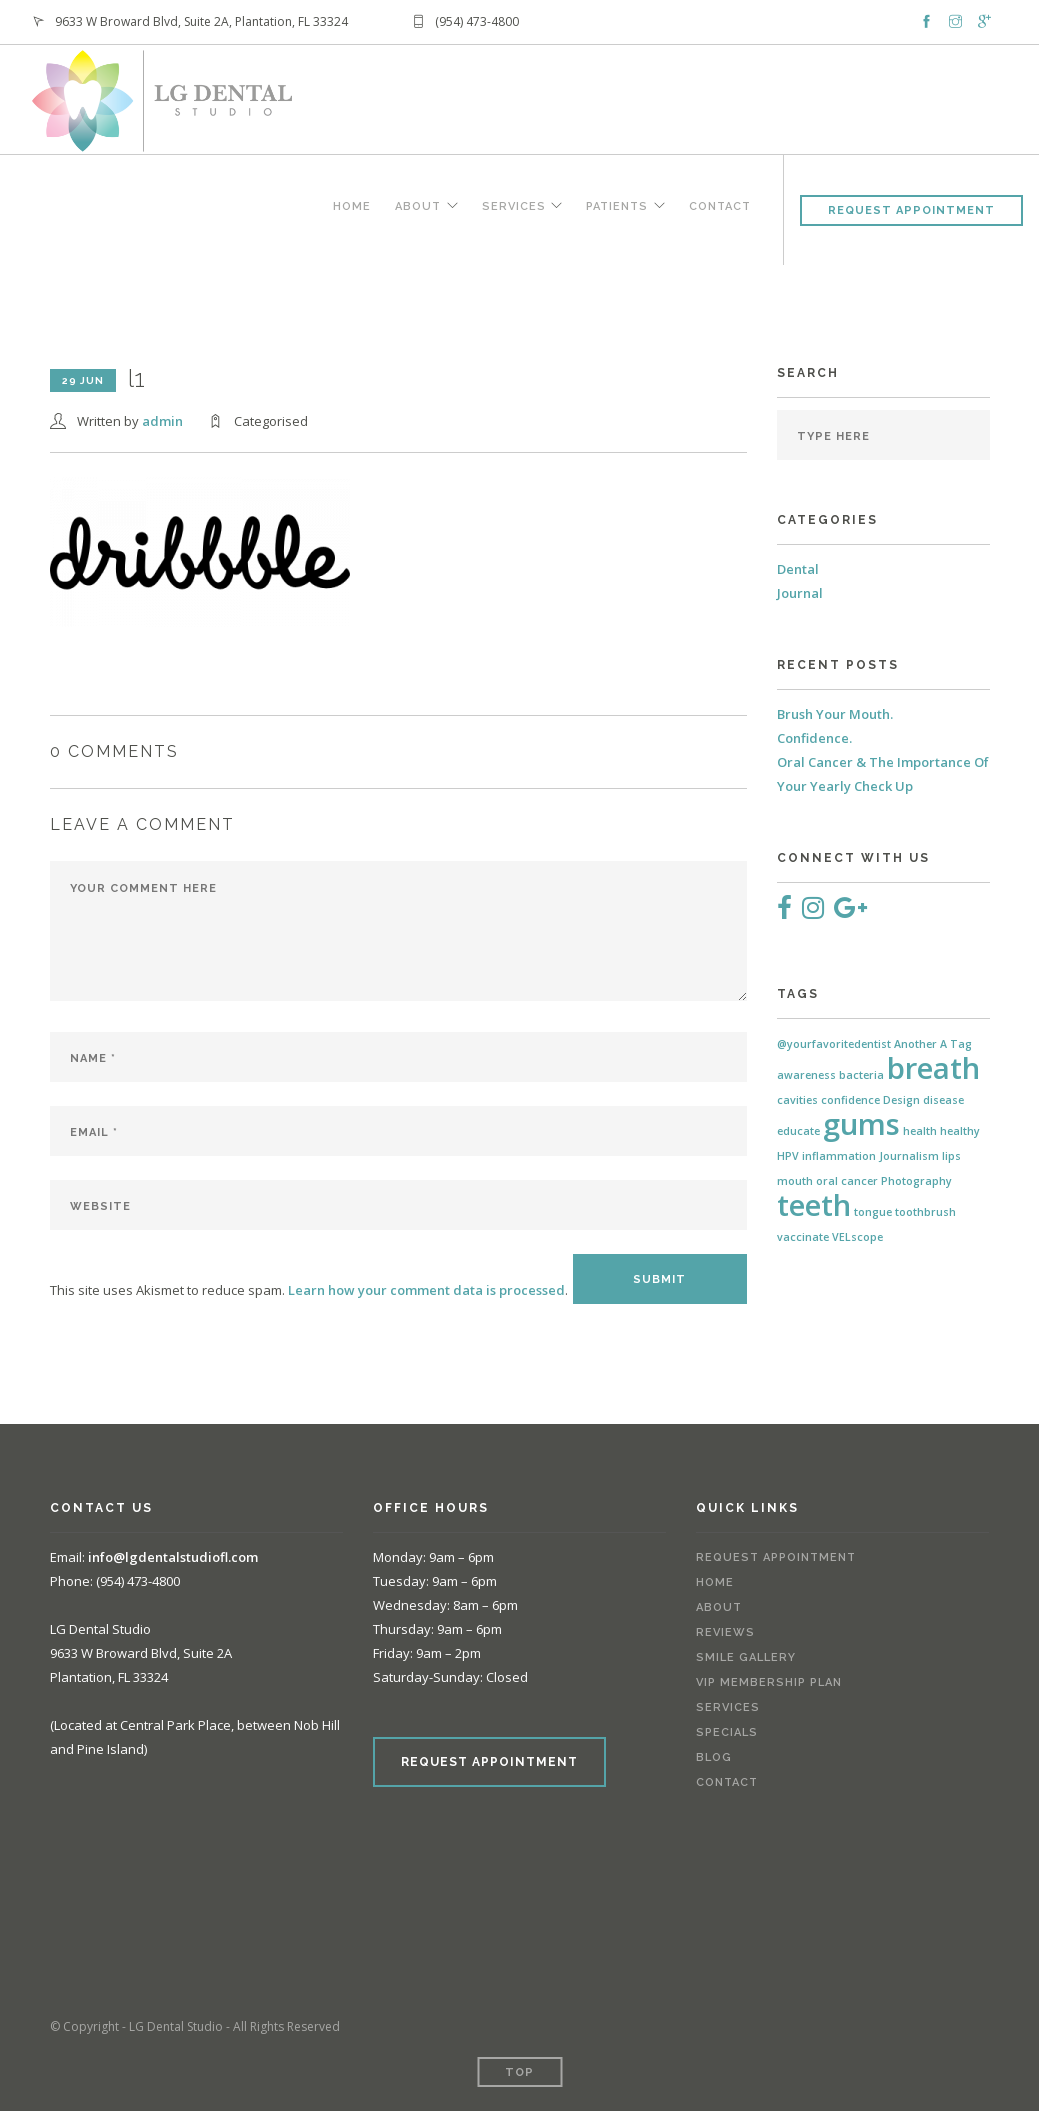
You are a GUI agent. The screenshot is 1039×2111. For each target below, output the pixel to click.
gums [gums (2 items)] (861, 1124)
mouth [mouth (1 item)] (795, 1181)
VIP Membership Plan (769, 1682)
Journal (800, 593)
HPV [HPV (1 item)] (788, 1156)
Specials (727, 1732)
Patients (616, 207)
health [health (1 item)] (920, 1131)
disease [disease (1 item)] (943, 1100)
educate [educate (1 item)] (798, 1131)
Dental (798, 569)
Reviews (725, 1632)
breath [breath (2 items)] (933, 1068)
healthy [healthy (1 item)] (960, 1131)
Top (519, 2072)
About (414, 207)
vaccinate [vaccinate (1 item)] (803, 1237)
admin (162, 421)
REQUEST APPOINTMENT (489, 1762)
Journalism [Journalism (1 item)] (909, 1156)
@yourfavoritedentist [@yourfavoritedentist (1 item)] (834, 1044)
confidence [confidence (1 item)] (850, 1100)
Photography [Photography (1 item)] (916, 1181)
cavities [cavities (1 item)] (797, 1100)
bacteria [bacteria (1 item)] (861, 1075)
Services (511, 207)
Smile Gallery (746, 1657)
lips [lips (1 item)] (951, 1156)
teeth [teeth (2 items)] (814, 1205)
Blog (714, 1757)
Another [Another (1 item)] (915, 1044)
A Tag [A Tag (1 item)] (956, 1044)
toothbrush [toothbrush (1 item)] (925, 1212)
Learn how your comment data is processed (426, 1290)
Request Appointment (911, 210)
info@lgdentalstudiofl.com (173, 1557)
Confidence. (814, 738)
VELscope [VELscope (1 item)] (857, 1237)
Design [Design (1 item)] (901, 1100)
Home (348, 207)
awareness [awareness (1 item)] (806, 1075)
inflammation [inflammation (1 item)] (839, 1156)
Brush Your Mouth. (835, 714)
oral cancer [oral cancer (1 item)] (847, 1181)
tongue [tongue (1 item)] (873, 1212)
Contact (720, 207)
